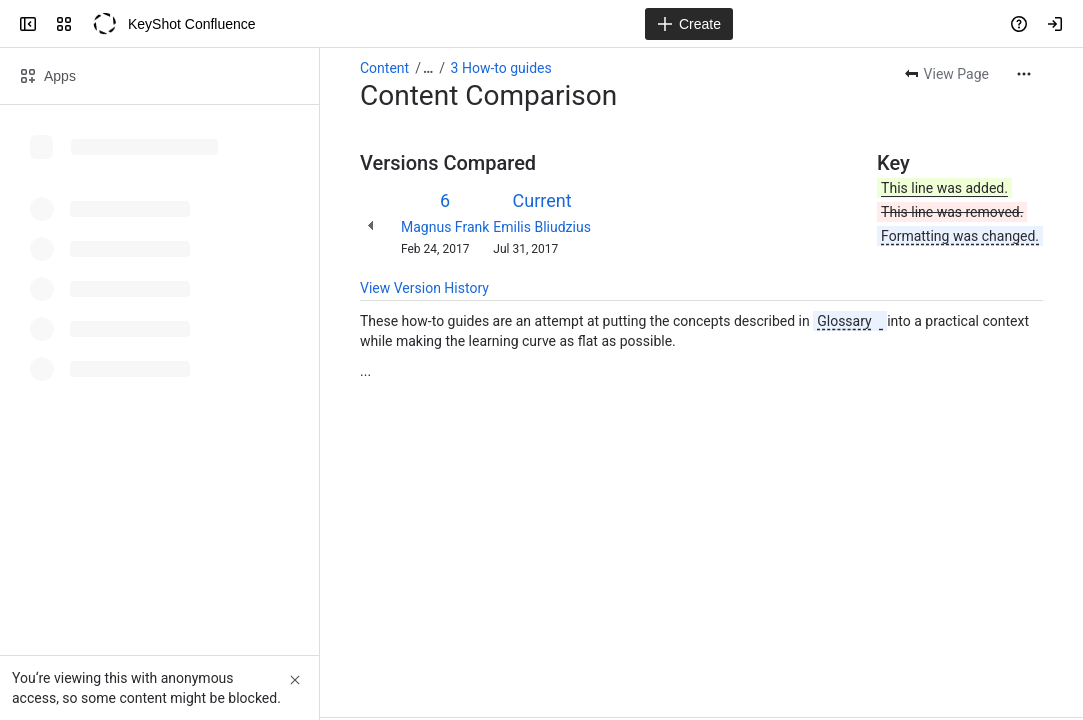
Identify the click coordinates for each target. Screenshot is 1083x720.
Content (384, 68)
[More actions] (1024, 74)
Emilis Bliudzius (542, 227)
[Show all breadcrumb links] (428, 68)
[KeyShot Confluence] (104, 24)
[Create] (689, 24)
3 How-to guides (501, 68)
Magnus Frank (445, 227)
